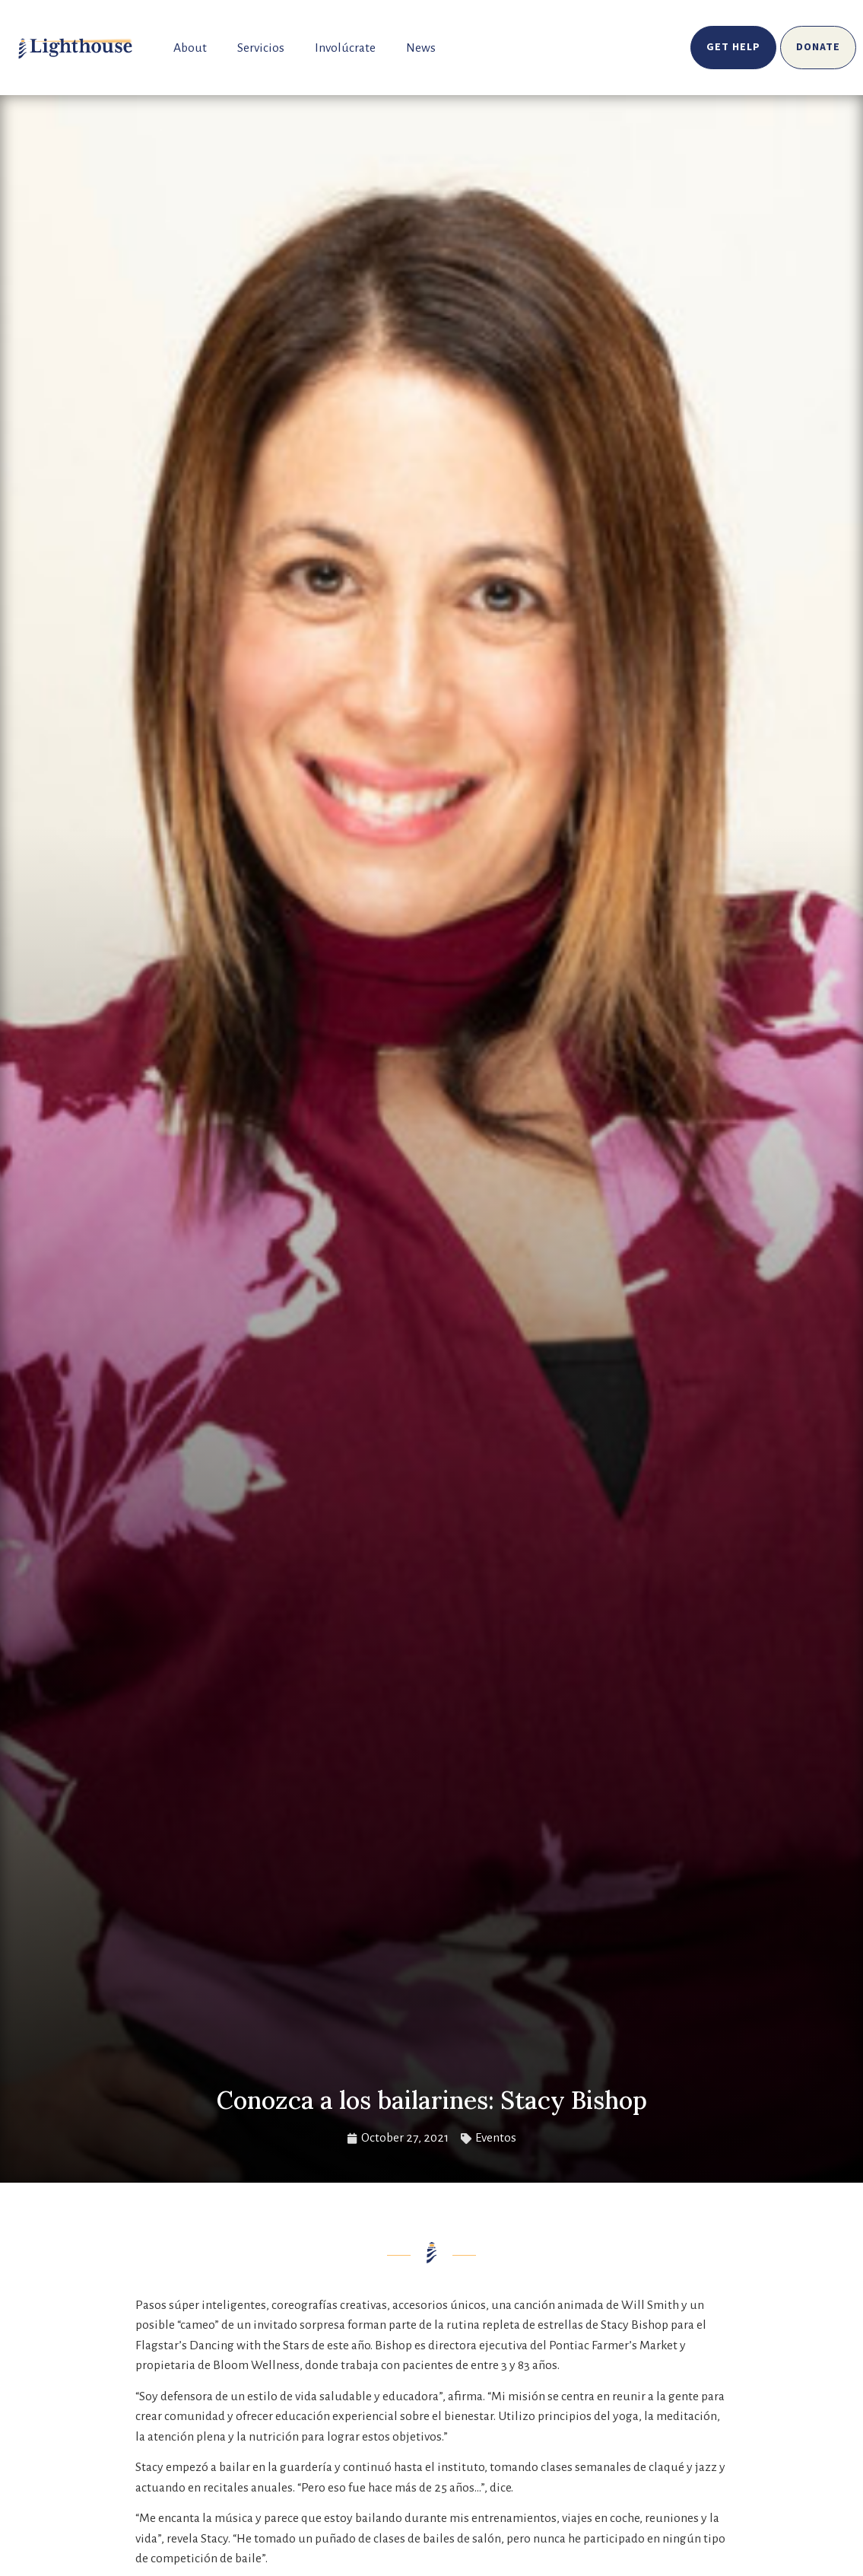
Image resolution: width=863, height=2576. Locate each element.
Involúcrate (345, 48)
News (421, 48)
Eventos (495, 2138)
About (190, 48)
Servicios (260, 48)
